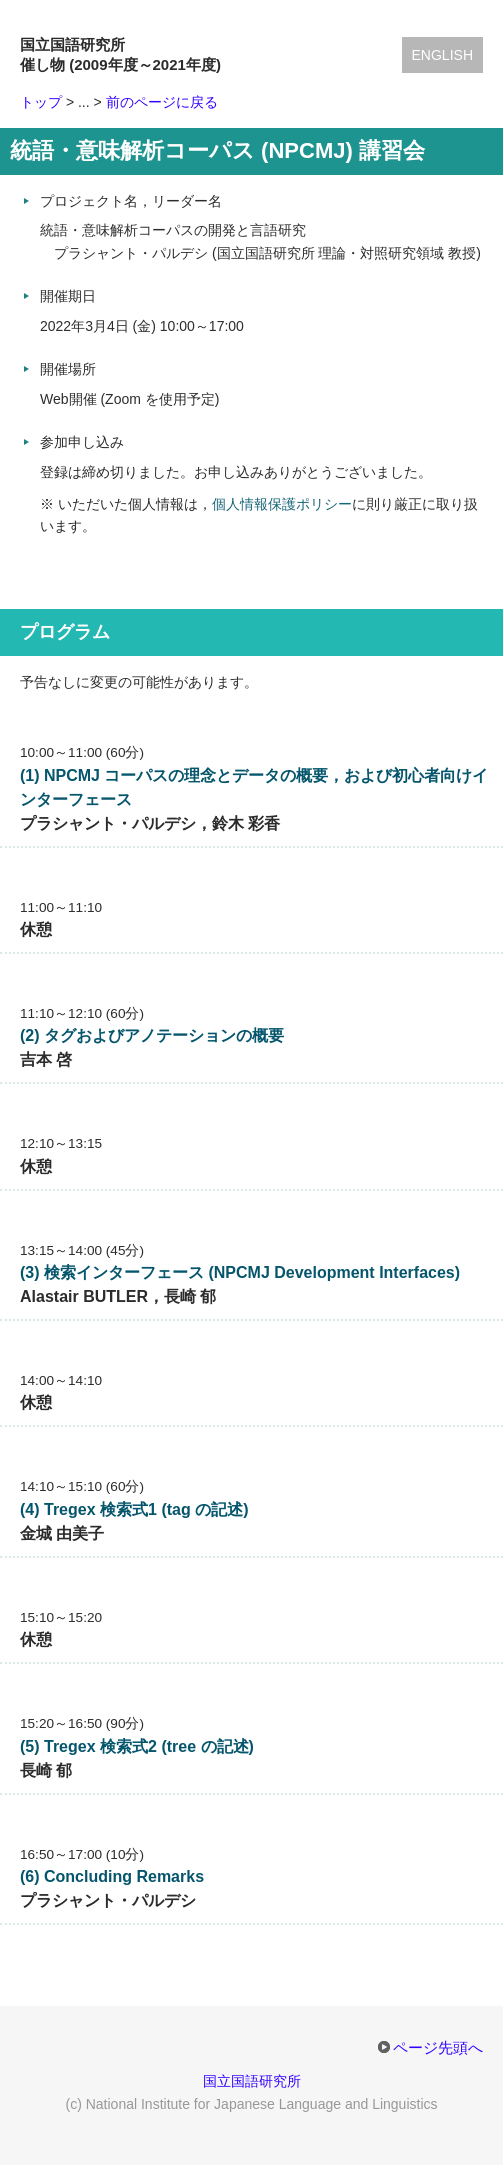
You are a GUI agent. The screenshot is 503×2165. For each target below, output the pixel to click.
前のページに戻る (162, 102)
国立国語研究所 (252, 2081)
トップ (41, 102)
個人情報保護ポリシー (282, 504)
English (442, 55)
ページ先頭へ (438, 2047)
